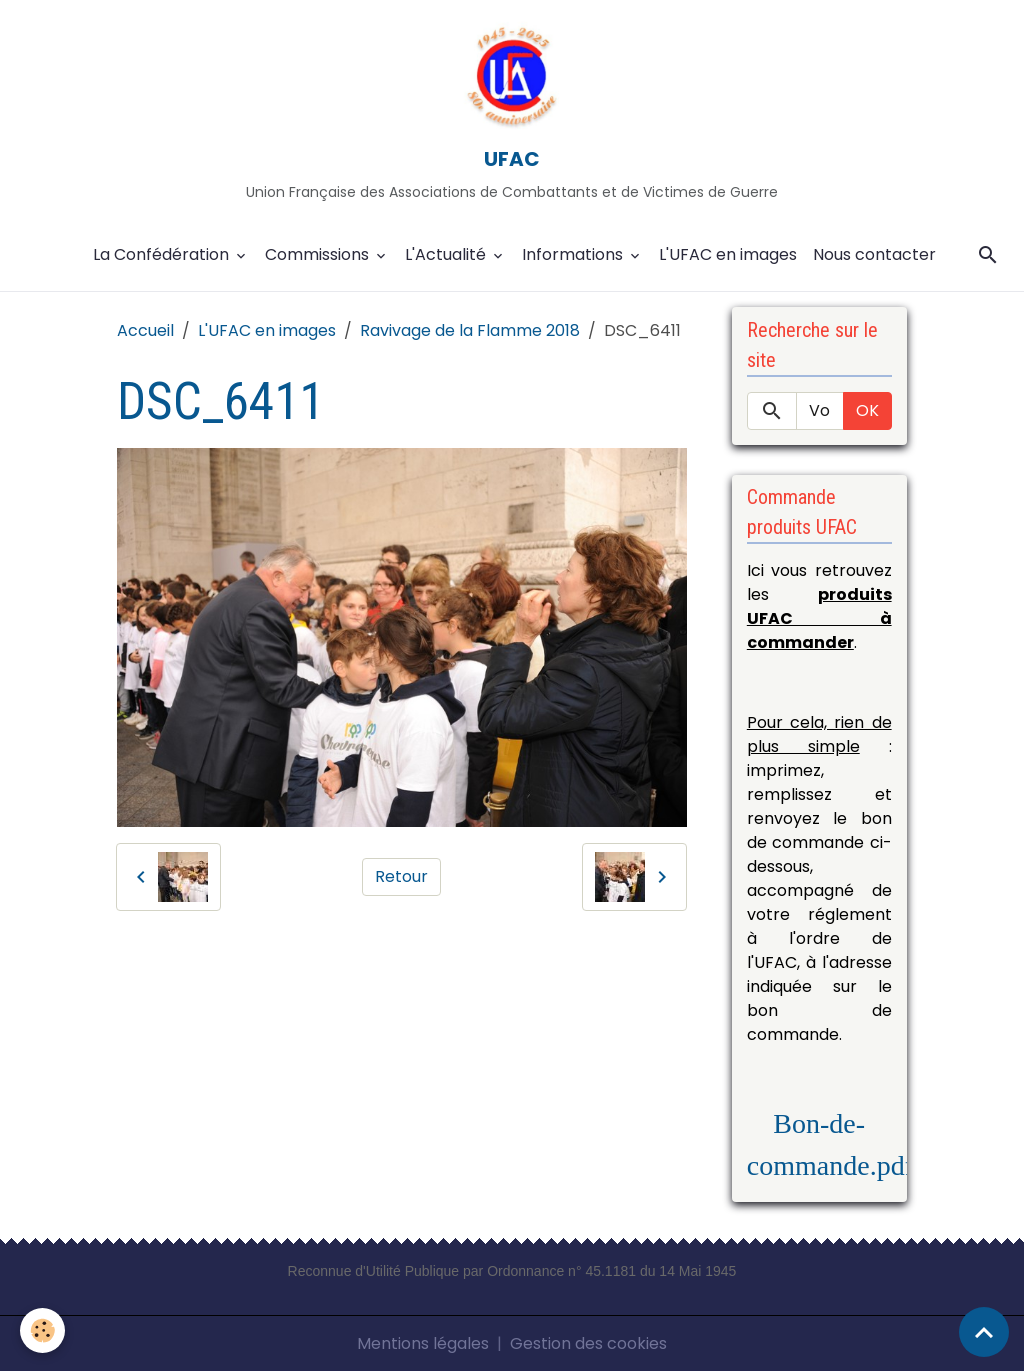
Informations (574, 254)
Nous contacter (874, 254)
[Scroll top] (984, 1332)
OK (867, 410)
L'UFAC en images (728, 254)
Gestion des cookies (588, 1343)
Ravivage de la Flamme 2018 (470, 330)
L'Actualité (447, 254)
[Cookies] (42, 1330)
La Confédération (163, 254)
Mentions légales (423, 1343)
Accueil (145, 330)
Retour (401, 876)
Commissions (319, 254)
